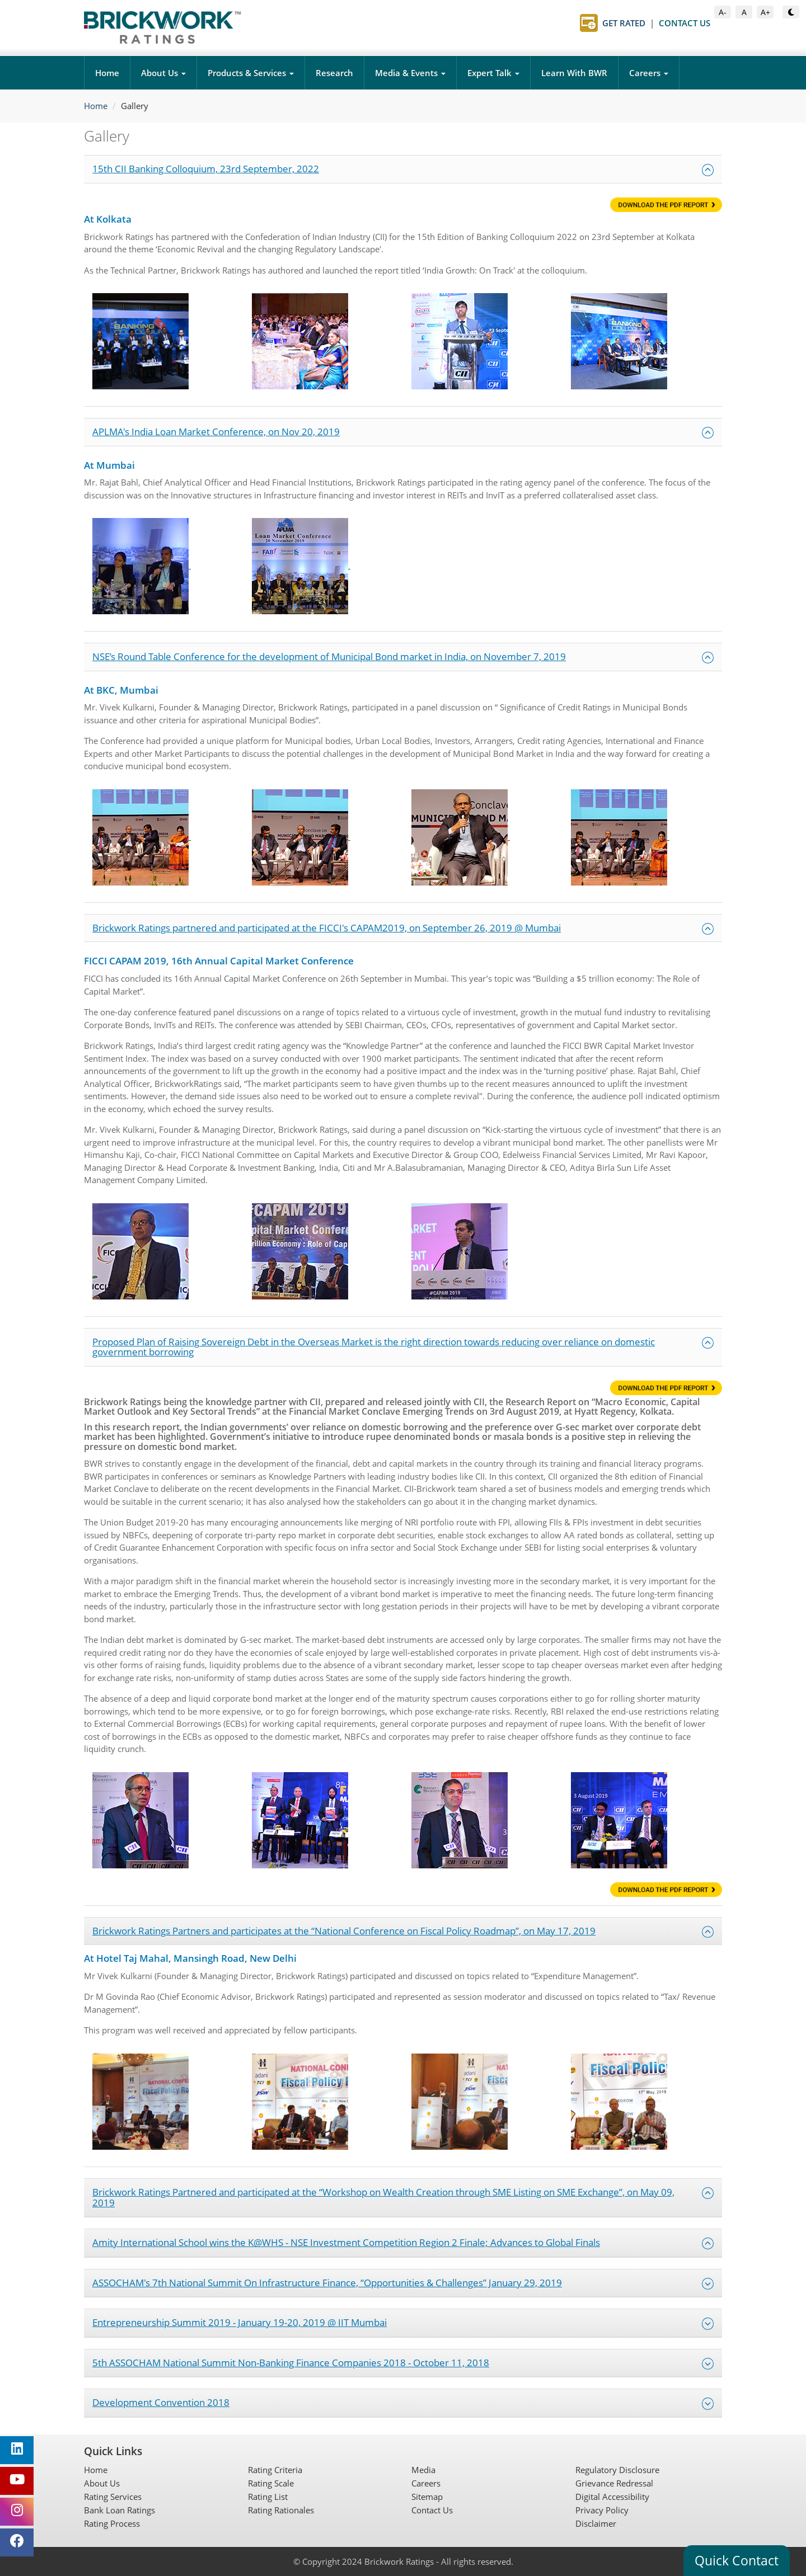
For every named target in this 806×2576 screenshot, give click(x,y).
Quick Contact (737, 2560)
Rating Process (112, 2523)
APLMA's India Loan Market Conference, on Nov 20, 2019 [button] (403, 432)
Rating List (268, 2496)
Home (107, 72)
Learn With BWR (574, 72)
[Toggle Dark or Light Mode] (790, 12)
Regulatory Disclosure (617, 2469)
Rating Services (113, 2496)
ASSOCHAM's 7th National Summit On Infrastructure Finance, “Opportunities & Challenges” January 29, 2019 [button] (403, 2283)
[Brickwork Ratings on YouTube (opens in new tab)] (17, 2481)
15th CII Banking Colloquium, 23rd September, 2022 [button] (403, 169)
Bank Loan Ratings (119, 2510)
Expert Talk (493, 72)
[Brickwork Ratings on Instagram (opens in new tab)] (17, 2512)
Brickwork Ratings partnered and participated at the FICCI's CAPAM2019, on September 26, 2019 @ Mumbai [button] (403, 928)
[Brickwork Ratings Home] (162, 27)
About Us (163, 72)
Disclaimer (595, 2523)
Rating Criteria (275, 2469)
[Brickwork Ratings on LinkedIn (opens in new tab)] (17, 2450)
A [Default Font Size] (747, 11)
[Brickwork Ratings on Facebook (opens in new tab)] (17, 2542)
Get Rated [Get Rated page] (623, 23)
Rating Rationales (281, 2510)
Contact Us (432, 2510)
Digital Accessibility (612, 2496)
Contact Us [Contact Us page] (684, 23)
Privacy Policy (602, 2510)
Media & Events (410, 72)
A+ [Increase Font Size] (767, 11)
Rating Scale (271, 2483)
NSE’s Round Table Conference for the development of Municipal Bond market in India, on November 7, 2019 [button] (403, 656)
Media (423, 2469)
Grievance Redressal (614, 2483)
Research (334, 72)
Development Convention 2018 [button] (403, 2402)
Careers (648, 72)
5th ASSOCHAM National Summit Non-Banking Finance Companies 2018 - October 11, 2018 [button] (403, 2363)
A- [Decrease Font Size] (724, 11)
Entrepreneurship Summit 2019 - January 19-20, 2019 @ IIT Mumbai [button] (403, 2322)
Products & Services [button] (251, 72)
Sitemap (427, 2496)
